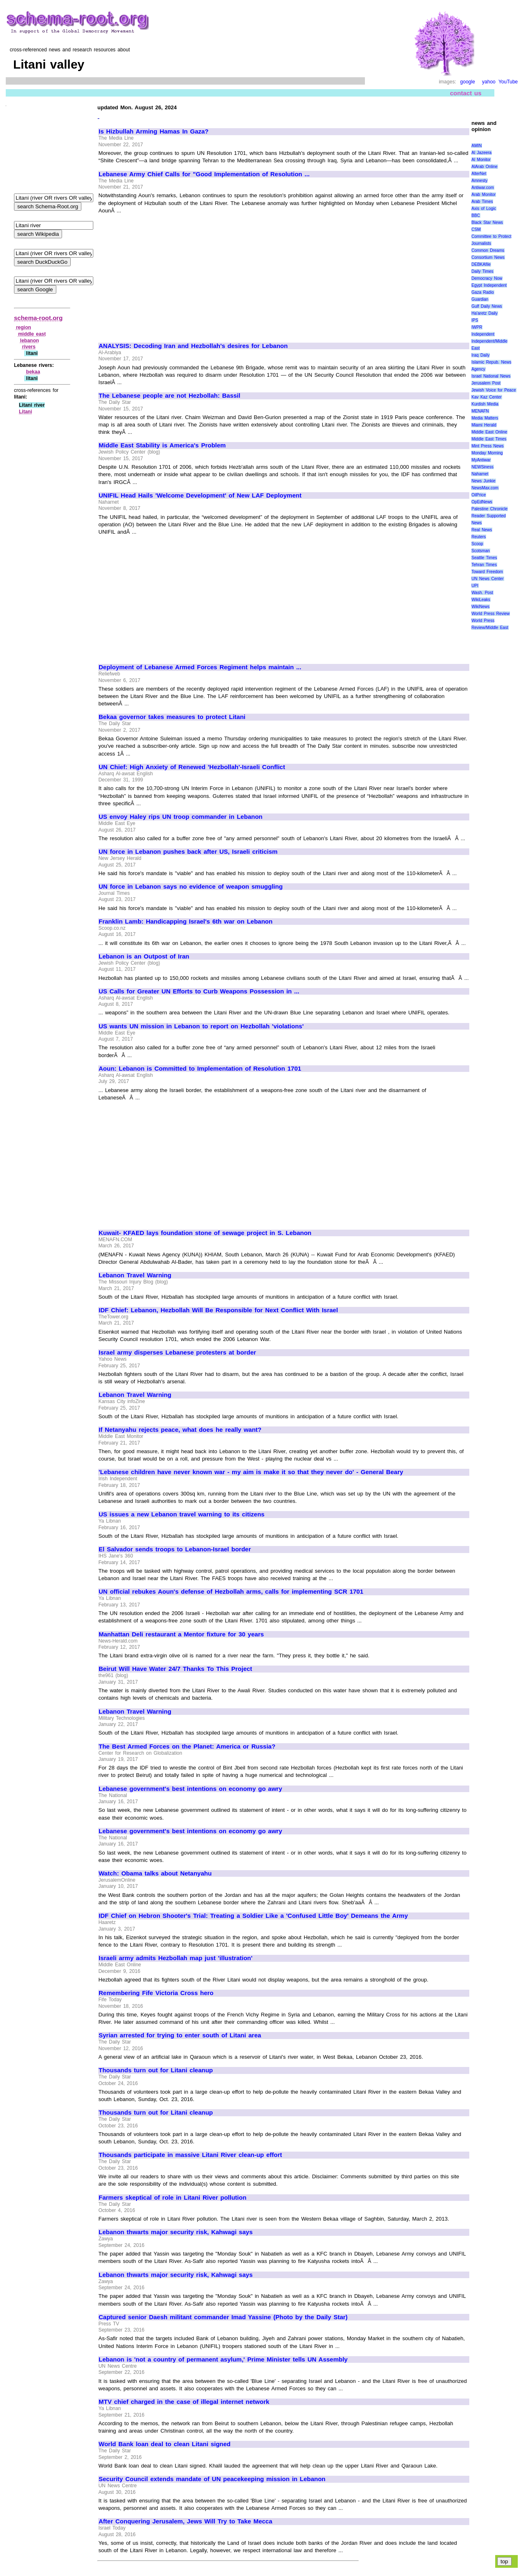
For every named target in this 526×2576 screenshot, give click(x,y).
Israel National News (490, 376)
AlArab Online (484, 166)
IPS (474, 320)
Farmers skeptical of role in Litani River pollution (173, 2197)
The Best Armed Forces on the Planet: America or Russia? (187, 1746)
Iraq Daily (480, 355)
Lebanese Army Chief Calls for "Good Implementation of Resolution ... (204, 174)
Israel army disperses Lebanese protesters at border (177, 1352)
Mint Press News (487, 446)
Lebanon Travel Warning (135, 1275)
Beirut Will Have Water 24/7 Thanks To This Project (175, 1669)
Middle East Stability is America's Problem (162, 445)
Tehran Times (484, 564)
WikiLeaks (480, 599)
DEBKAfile (481, 264)
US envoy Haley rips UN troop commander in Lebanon (181, 816)
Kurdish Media (484, 404)
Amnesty (479, 180)
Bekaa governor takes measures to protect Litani (172, 717)
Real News (481, 530)
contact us (466, 93)
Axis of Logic (483, 208)
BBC (475, 215)
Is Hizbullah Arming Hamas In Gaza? (154, 131)
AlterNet (478, 173)
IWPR (476, 327)
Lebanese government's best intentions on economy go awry (190, 1789)
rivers (29, 347)
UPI (474, 585)
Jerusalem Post (486, 383)
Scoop (477, 543)
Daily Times (482, 271)
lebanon (29, 340)
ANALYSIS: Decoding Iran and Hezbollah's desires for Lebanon (193, 346)
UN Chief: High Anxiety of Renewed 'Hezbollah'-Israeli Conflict (192, 767)
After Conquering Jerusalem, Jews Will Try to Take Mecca (185, 2521)
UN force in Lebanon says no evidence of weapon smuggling (191, 886)
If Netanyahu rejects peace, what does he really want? (180, 1429)
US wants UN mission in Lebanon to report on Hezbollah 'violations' (201, 1026)
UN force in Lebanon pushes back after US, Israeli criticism (188, 851)
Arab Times (482, 201)
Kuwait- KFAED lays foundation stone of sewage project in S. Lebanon (205, 1233)
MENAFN (480, 411)
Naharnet (479, 474)
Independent (482, 334)
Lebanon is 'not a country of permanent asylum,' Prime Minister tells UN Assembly (223, 2359)
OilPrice (478, 495)
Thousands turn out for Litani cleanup (156, 2070)
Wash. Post (482, 592)
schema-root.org (38, 317)
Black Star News (487, 222)
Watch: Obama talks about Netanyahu (155, 1873)
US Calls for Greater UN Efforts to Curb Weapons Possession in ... (199, 991)
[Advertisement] (168, 274)
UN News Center (487, 578)
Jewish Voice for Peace (493, 390)
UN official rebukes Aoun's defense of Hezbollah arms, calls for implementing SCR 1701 (231, 1591)
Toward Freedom (487, 571)
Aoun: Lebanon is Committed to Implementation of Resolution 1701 (200, 1068)
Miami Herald (483, 425)
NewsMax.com (484, 488)
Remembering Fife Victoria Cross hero (156, 1993)
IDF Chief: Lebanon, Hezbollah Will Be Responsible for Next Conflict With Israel (218, 1310)
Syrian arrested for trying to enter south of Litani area (180, 2035)
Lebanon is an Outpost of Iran (144, 956)
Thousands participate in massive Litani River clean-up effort (190, 2155)
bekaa (33, 372)
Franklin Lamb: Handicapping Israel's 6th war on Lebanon (185, 921)
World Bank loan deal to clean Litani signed (165, 2444)
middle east (32, 334)
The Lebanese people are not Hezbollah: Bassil (169, 395)
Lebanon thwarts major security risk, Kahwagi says (176, 2232)
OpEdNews (481, 502)
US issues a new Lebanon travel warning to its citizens (182, 1514)
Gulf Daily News (486, 306)
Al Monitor (481, 159)
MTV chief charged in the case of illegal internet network (184, 2402)
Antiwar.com (482, 187)
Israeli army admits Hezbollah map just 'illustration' (175, 1958)
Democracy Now (486, 278)
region (23, 327)
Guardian (479, 299)
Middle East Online (489, 432)
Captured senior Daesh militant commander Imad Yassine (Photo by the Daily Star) (223, 2317)
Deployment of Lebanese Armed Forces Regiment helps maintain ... (200, 667)
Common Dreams (487, 250)
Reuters (478, 537)
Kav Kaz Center (486, 397)
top (504, 2561)
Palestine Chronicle (489, 509)
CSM (475, 229)
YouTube (508, 82)
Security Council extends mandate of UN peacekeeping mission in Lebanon (212, 2479)
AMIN (476, 145)
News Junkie (483, 481)
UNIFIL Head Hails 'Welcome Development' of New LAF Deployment (200, 495)
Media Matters (484, 418)
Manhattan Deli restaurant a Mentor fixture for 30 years (181, 1634)
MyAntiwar (481, 460)
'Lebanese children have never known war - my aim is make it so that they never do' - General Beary (251, 1472)
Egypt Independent (489, 285)
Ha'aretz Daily (484, 313)
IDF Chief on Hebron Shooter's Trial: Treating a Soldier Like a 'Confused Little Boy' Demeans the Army (253, 1915)
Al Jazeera (481, 152)
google (467, 82)
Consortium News (488, 257)
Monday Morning (487, 453)
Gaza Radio (482, 292)
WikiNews (480, 606)
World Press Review (490, 613)
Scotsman (480, 550)
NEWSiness (482, 467)
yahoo (489, 82)
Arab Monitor (483, 194)
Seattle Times (484, 557)
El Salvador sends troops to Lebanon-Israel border (175, 1549)
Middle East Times (488, 439)
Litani (25, 412)
